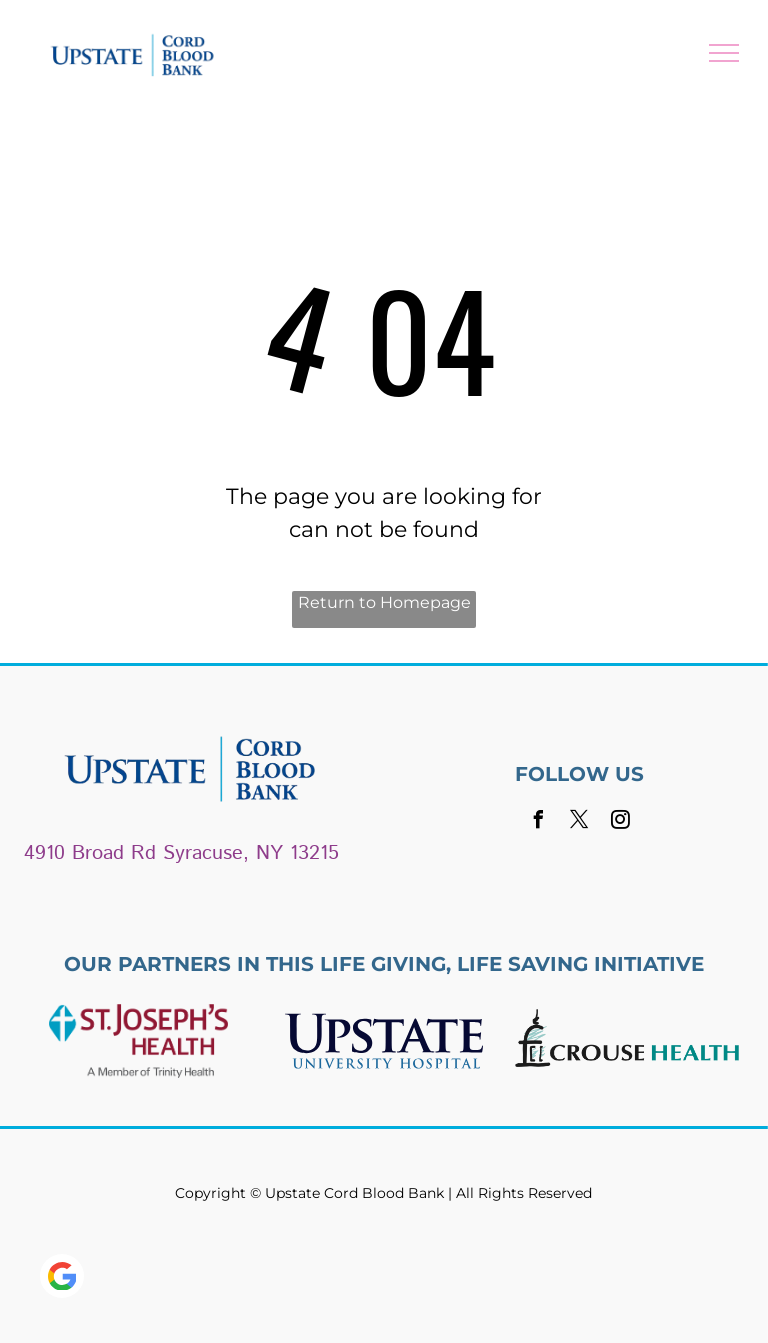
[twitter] (580, 822)
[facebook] (539, 822)
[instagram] (621, 822)
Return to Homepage (384, 602)
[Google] (62, 1278)
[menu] (724, 53)
